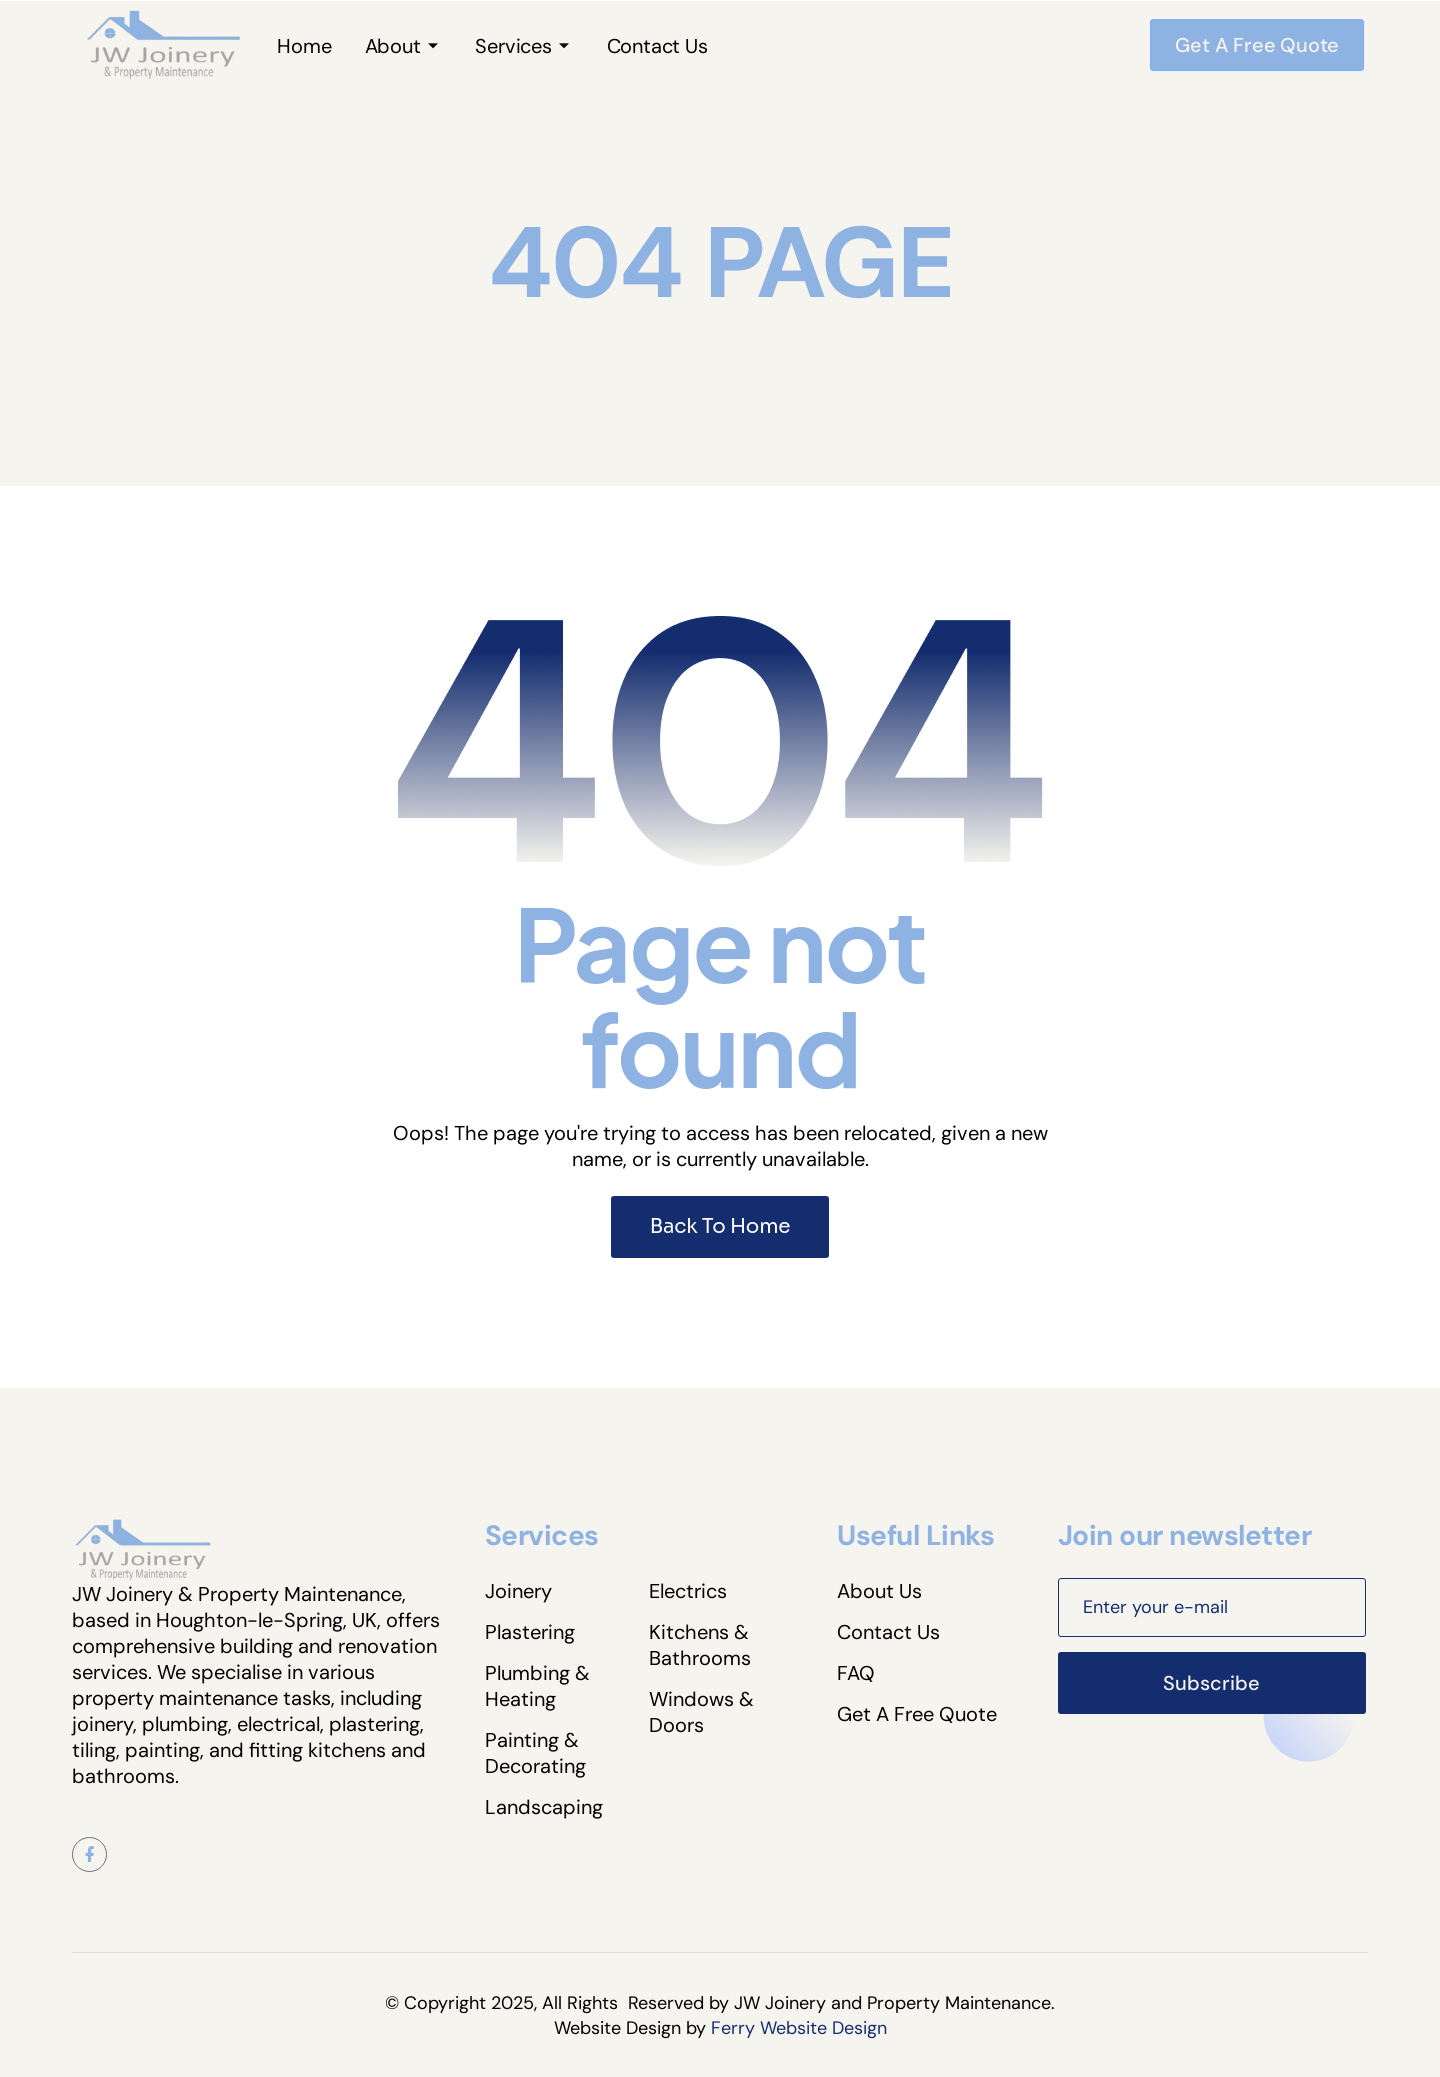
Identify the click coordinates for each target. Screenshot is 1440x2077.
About (393, 46)
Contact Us (657, 46)
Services (513, 46)
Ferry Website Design (799, 2028)
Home (304, 46)
